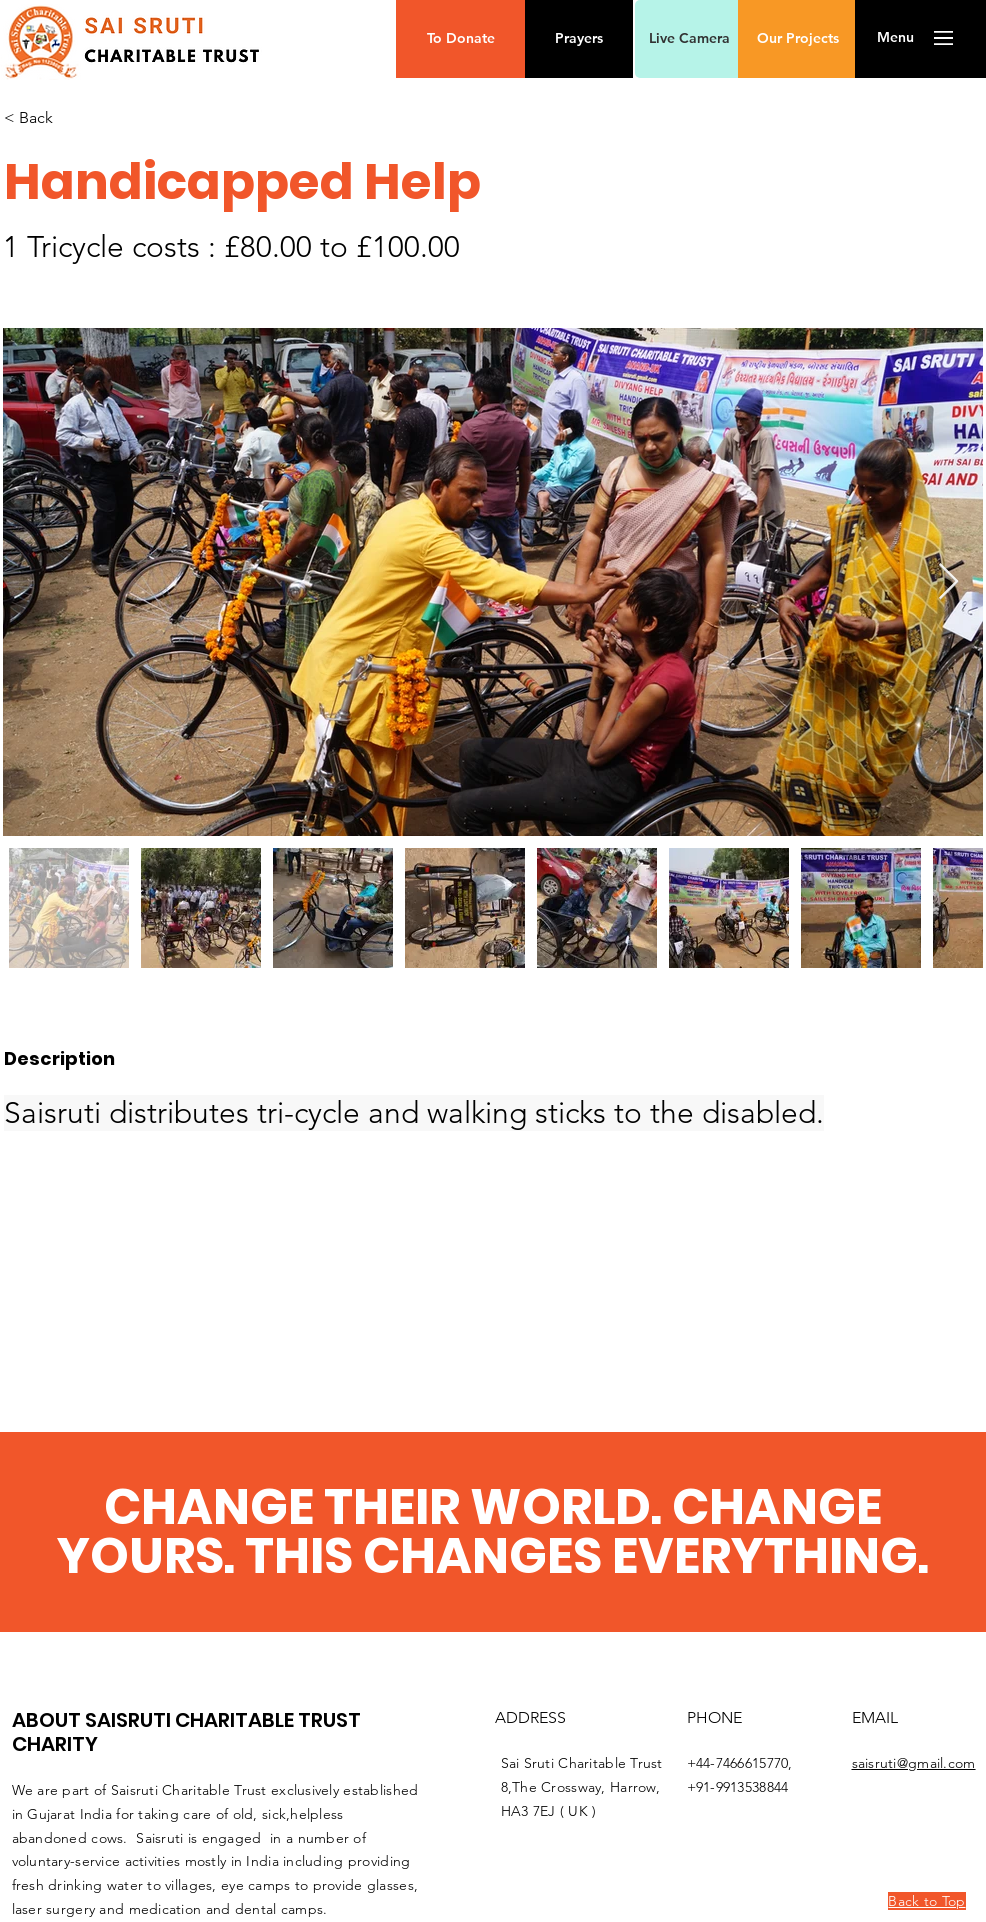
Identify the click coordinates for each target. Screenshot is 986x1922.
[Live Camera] (689, 39)
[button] (460, 39)
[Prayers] (579, 39)
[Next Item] (948, 582)
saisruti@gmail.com (914, 1763)
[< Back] (105, 118)
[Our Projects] (797, 39)
